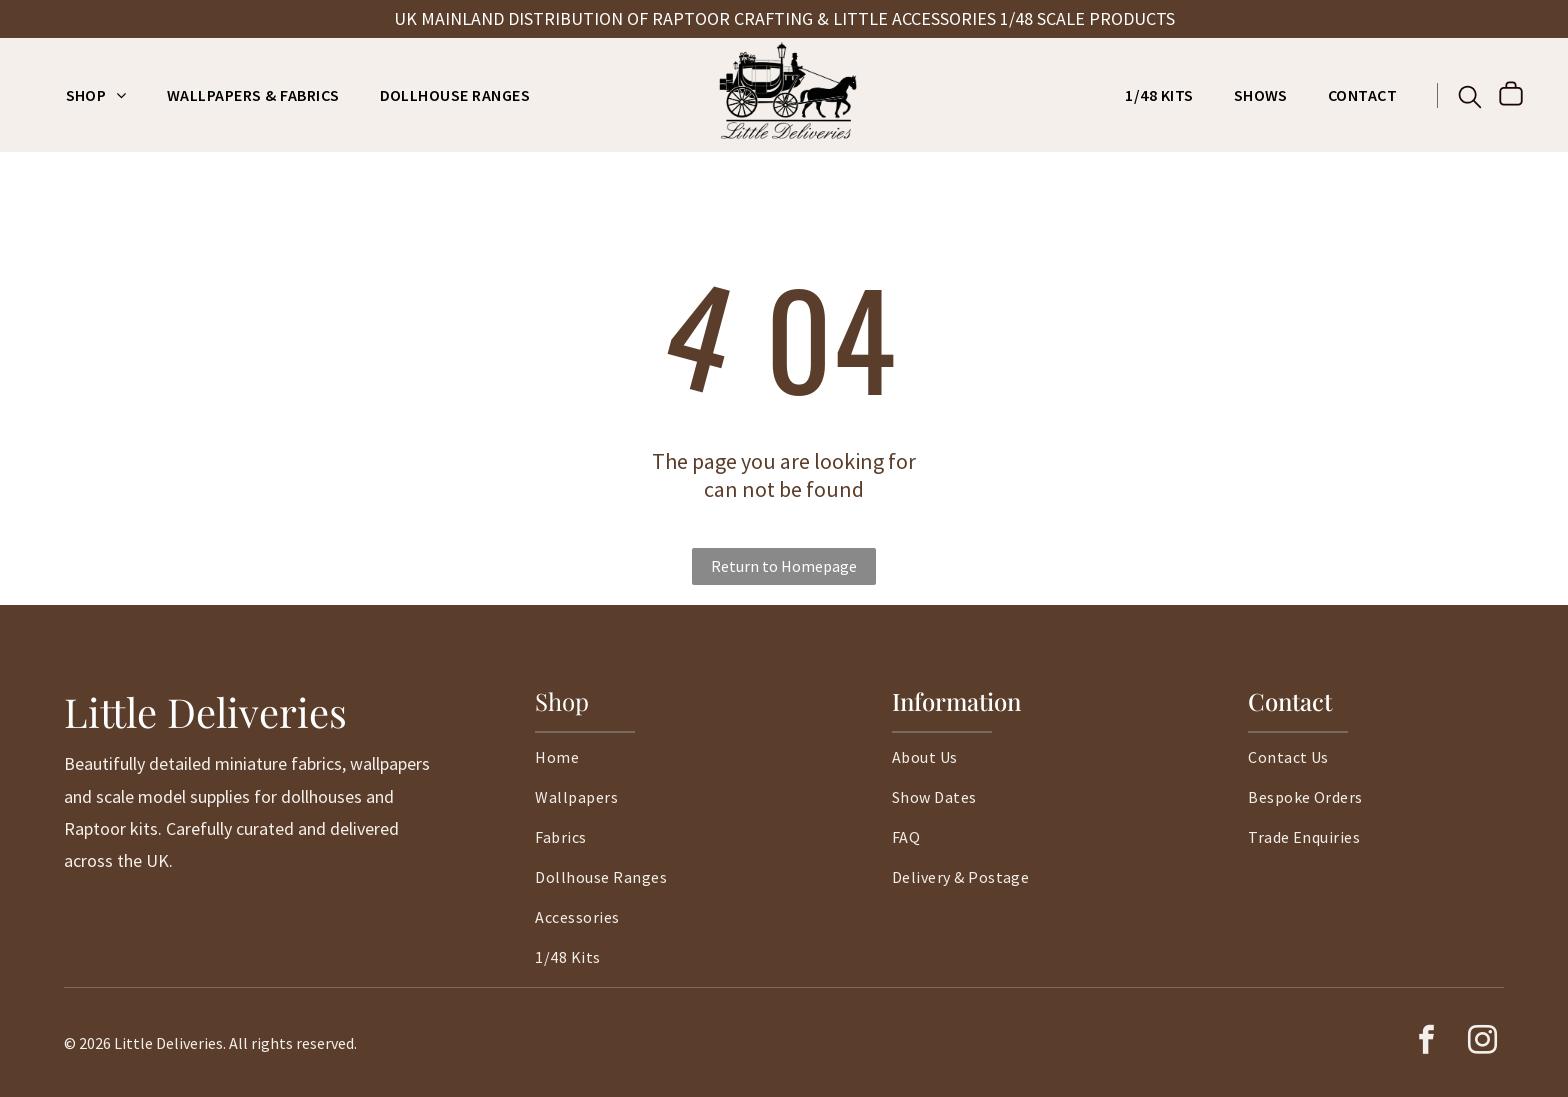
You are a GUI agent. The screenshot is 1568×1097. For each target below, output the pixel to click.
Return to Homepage (784, 566)
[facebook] (1426, 1042)
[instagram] (1482, 1042)
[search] (1470, 99)
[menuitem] (96, 95)
